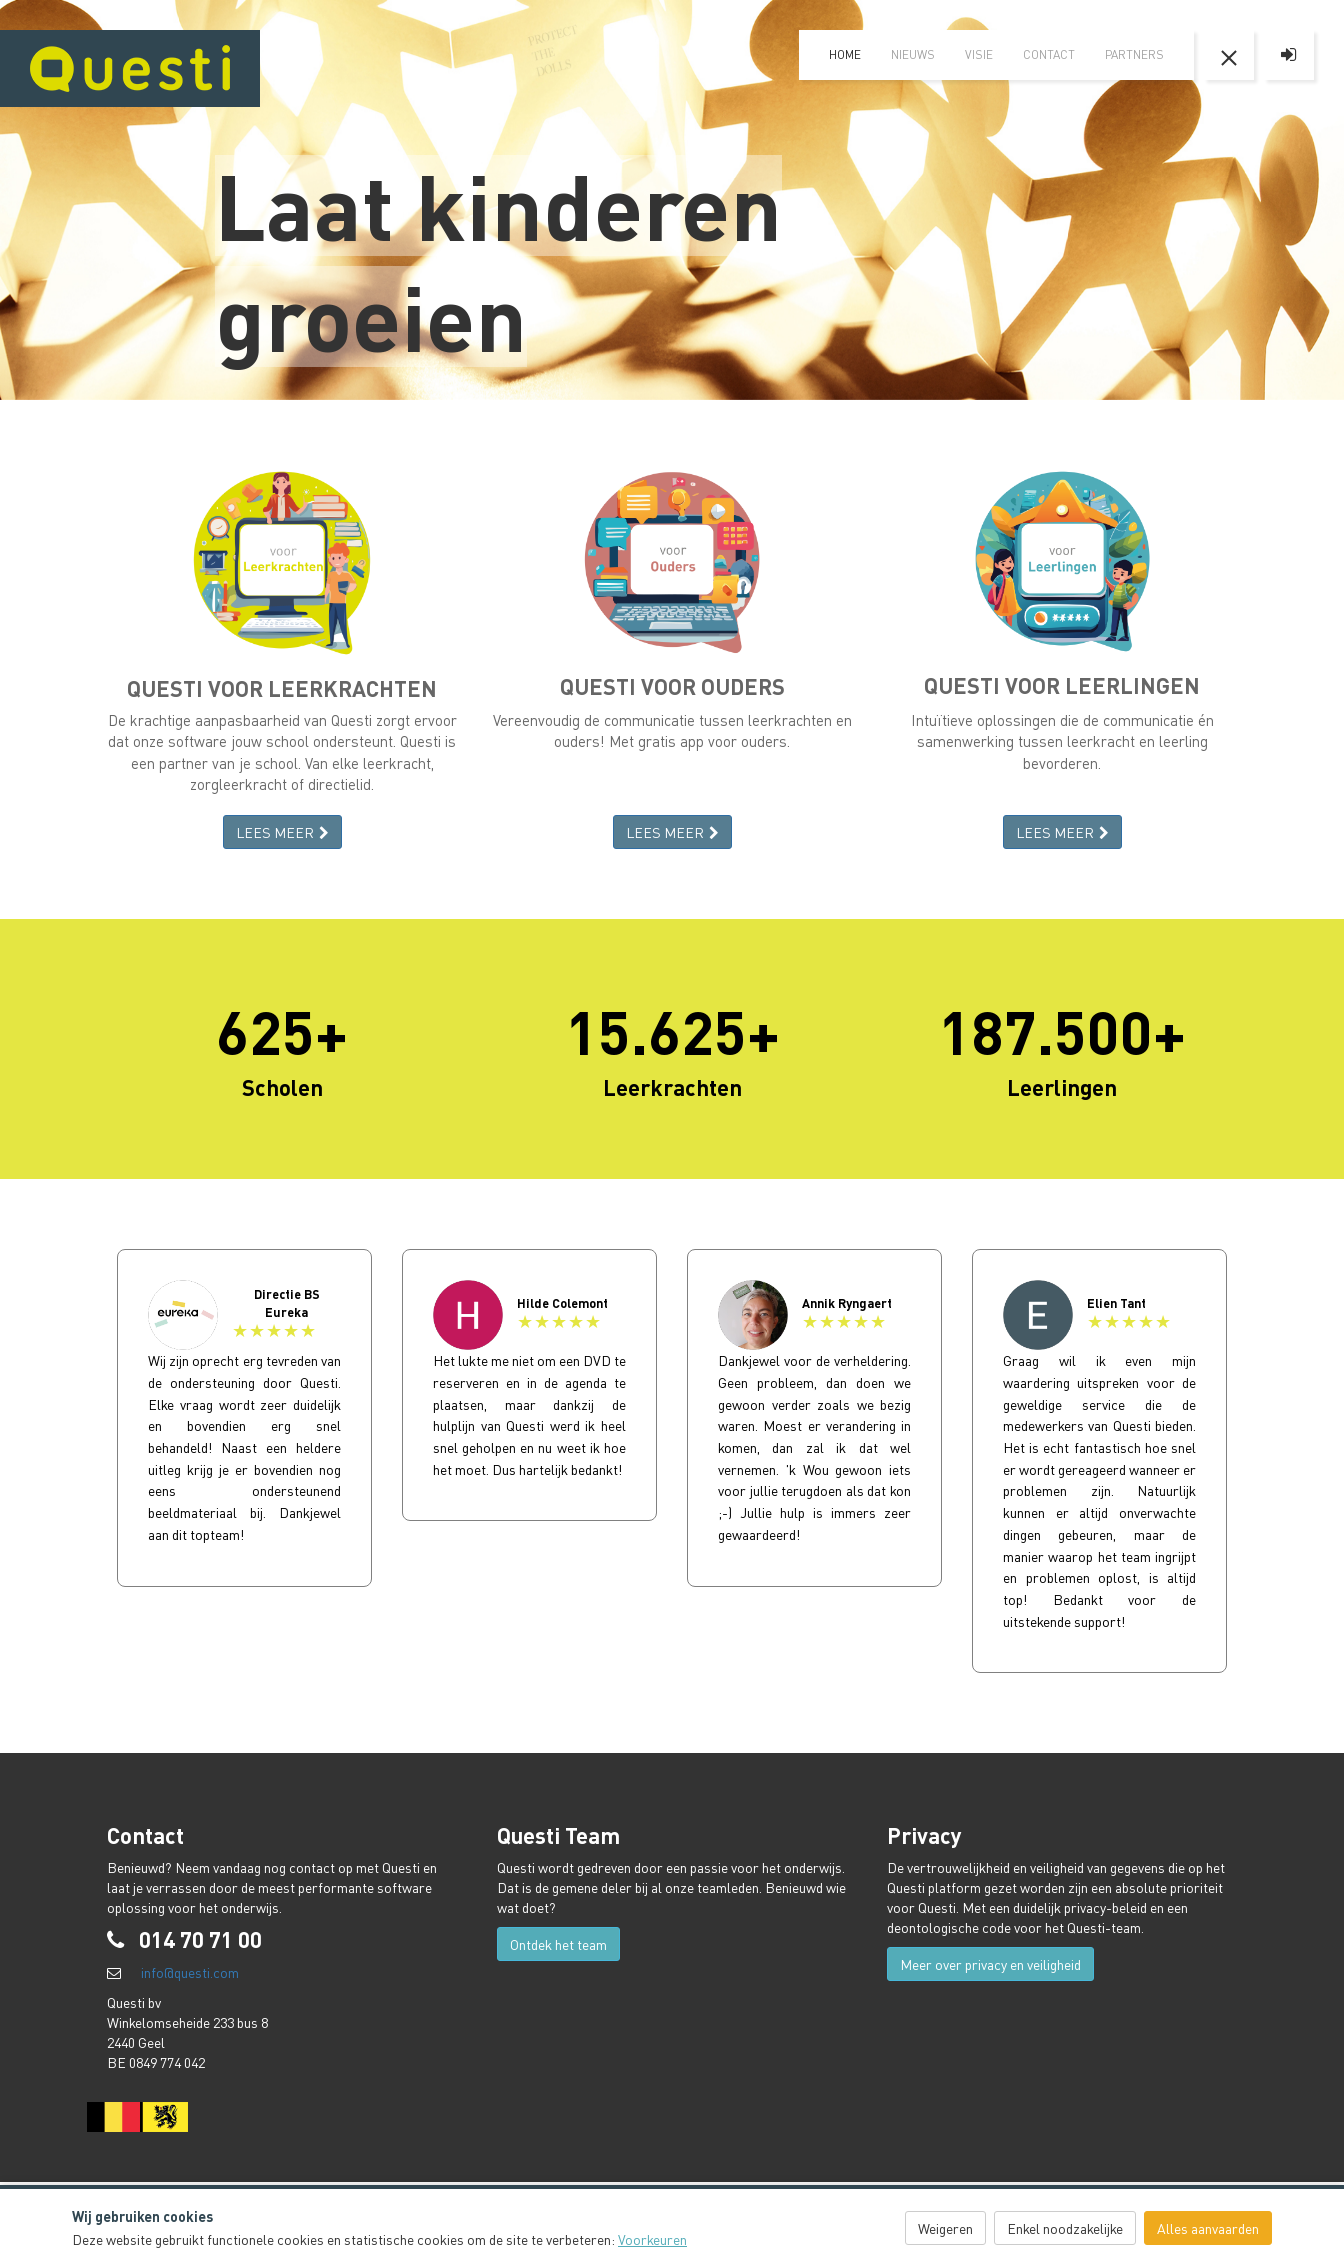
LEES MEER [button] (282, 832)
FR (1304, 15)
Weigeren (945, 2228)
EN (1268, 15)
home (845, 54)
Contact (1049, 54)
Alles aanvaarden (1208, 2228)
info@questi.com (190, 1972)
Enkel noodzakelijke (1065, 2228)
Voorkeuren (652, 2239)
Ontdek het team (558, 1944)
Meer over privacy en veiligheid (990, 1964)
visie (979, 54)
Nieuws (913, 54)
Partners (1134, 54)
